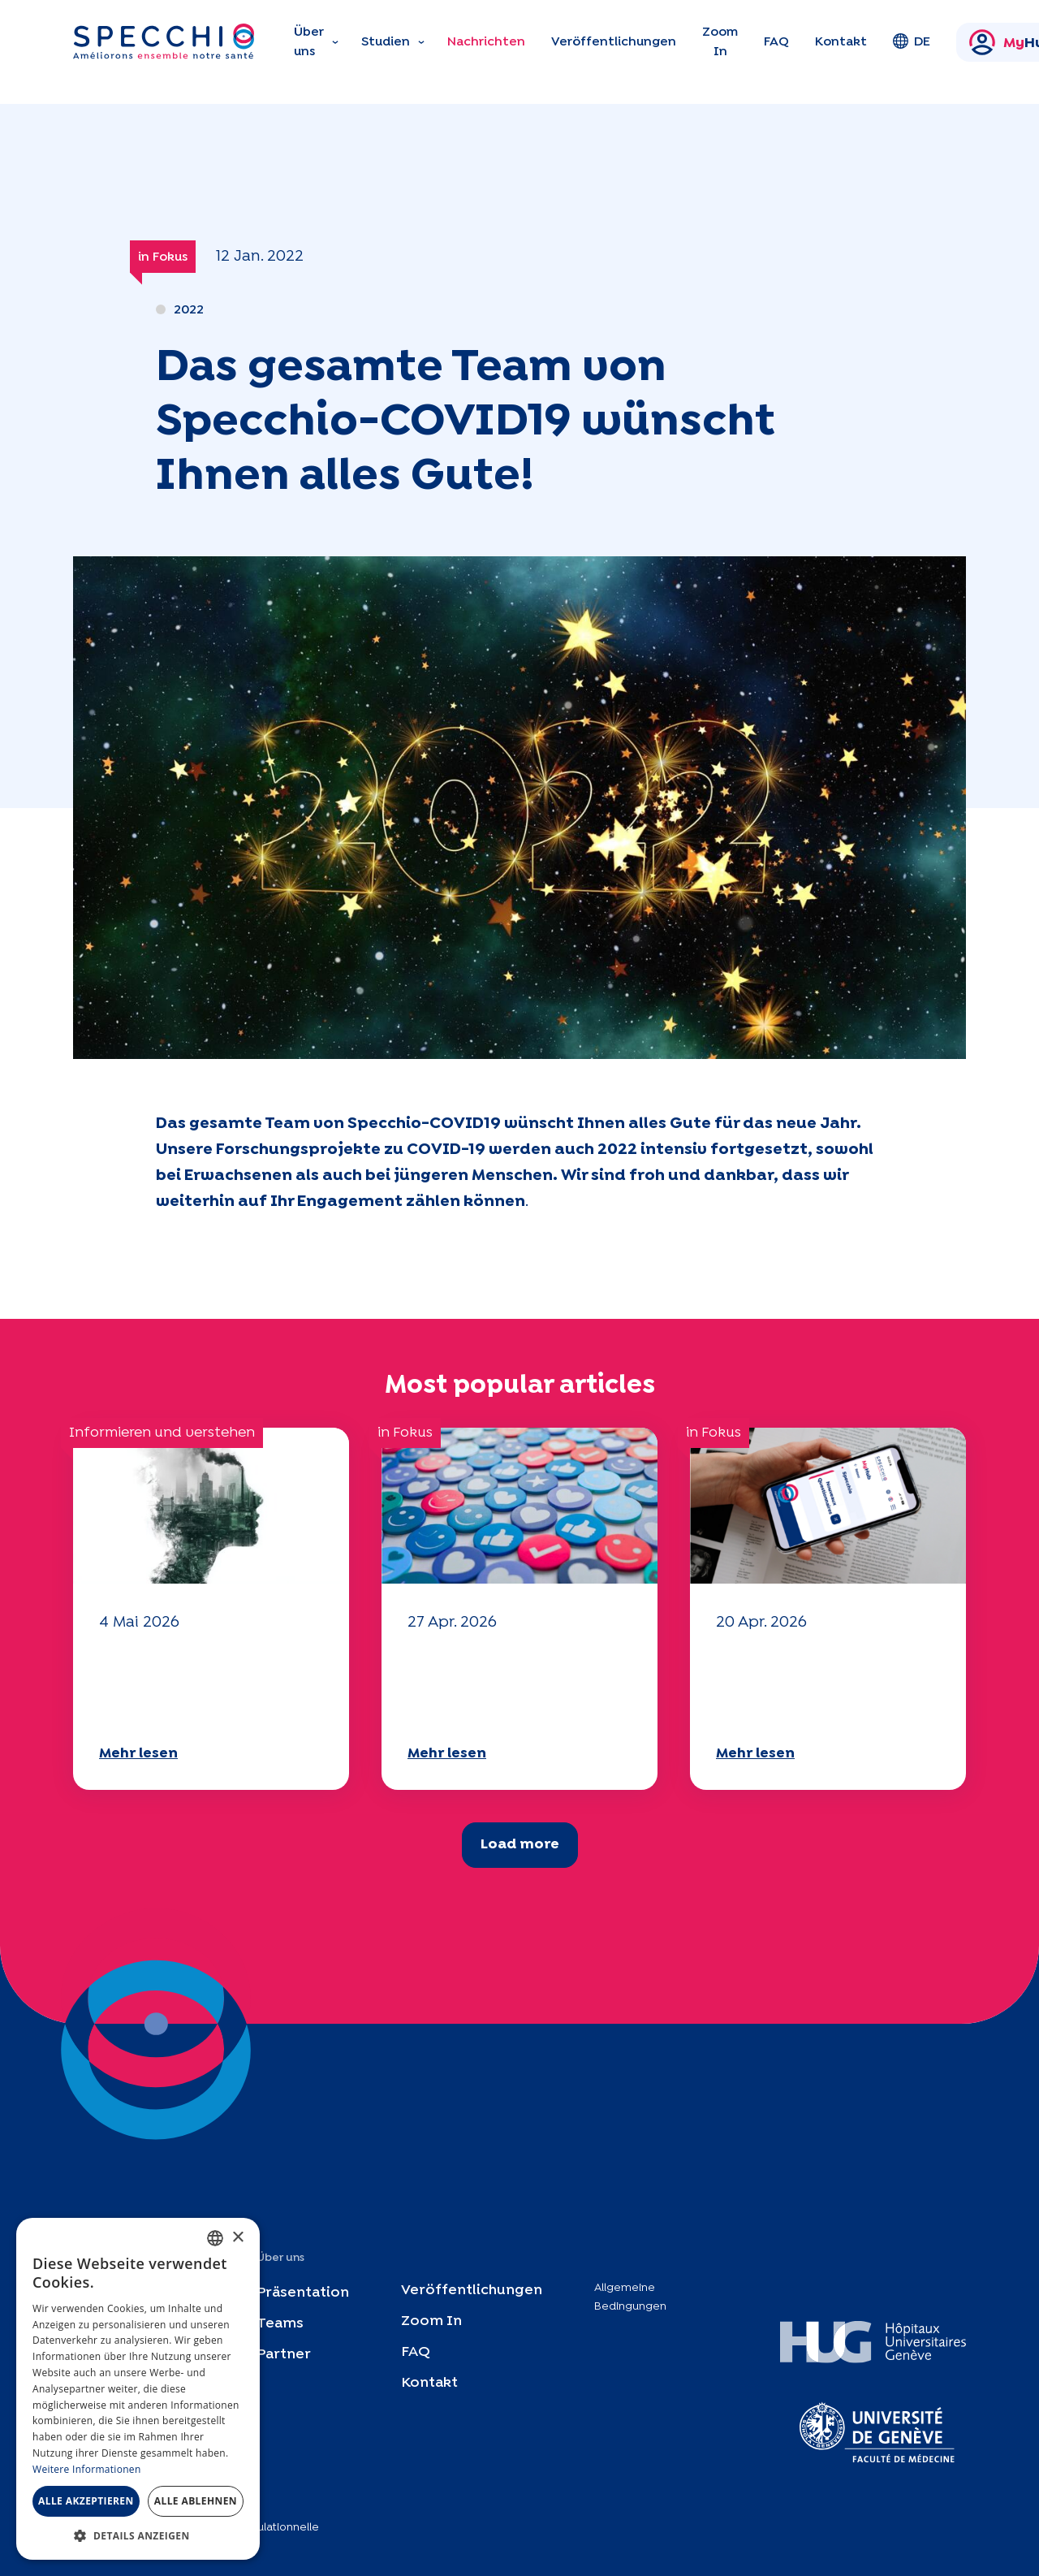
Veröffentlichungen (613, 42)
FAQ (776, 42)
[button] (138, 2535)
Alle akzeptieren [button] (86, 2501)
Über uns (309, 42)
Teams (280, 2324)
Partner (284, 2355)
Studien (385, 42)
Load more (520, 1845)
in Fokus (163, 257)
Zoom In (720, 42)
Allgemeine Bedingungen (630, 2296)
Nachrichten (486, 42)
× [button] (237, 2238)
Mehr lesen (138, 1754)
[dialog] (138, 2389)
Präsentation (303, 2293)
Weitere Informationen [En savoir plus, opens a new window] (86, 2469)
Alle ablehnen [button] (195, 2501)
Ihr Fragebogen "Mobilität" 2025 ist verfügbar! (191, 1686)
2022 (189, 310)
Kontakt (841, 42)
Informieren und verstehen (162, 1433)
